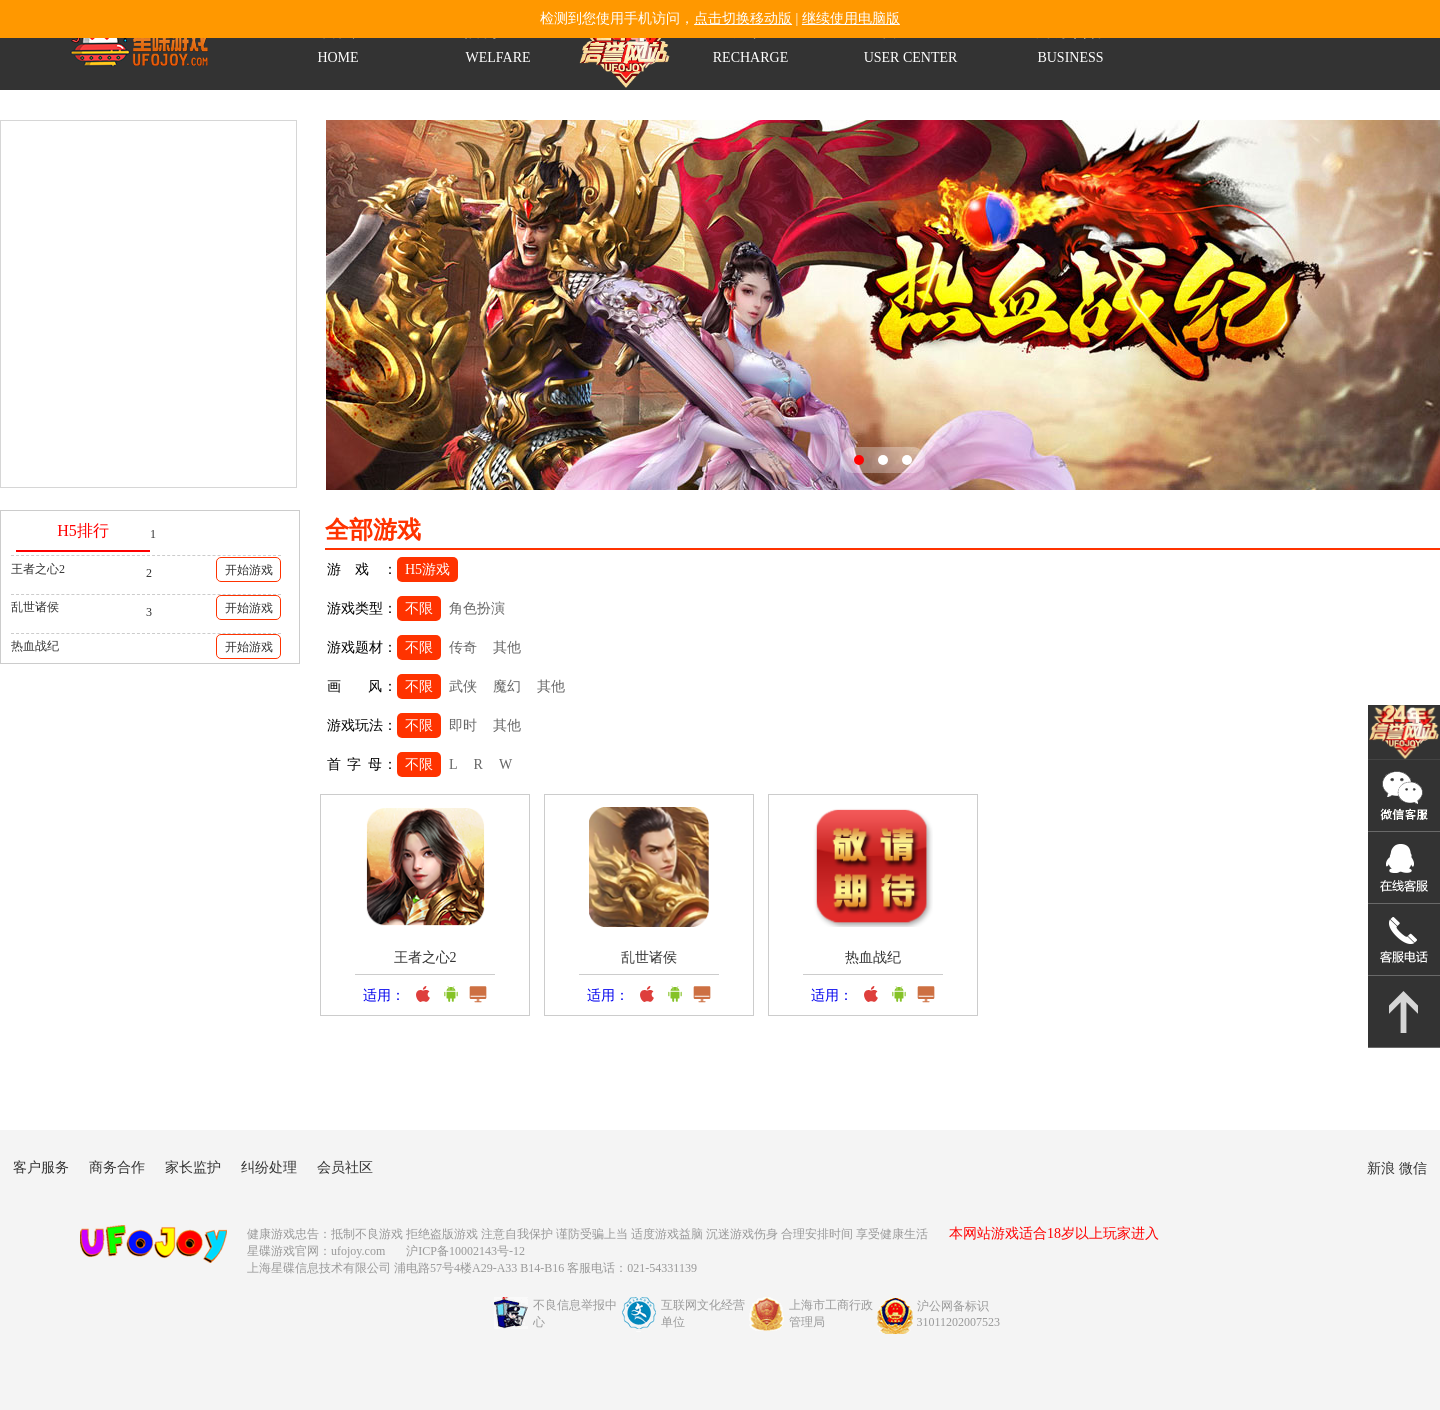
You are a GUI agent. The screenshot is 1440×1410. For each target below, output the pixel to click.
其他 (507, 647)
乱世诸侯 (35, 607)
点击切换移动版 (743, 18)
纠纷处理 (269, 1167)
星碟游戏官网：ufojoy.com (316, 1251)
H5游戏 (427, 569)
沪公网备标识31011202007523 (959, 1314)
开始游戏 (249, 570)
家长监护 (193, 1167)
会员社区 (345, 1167)
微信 (1413, 1168)
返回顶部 (1404, 1012)
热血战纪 (35, 646)
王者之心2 (38, 569)
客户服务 (41, 1167)
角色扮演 (477, 608)
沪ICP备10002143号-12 (467, 1251)
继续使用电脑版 (851, 18)
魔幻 (507, 686)
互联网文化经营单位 (703, 1313)
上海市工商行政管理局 (831, 1313)
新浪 (1381, 1168)
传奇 (463, 647)
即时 (463, 725)
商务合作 (117, 1167)
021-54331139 (1404, 940)
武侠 (463, 686)
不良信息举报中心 (575, 1313)
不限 (419, 608)
